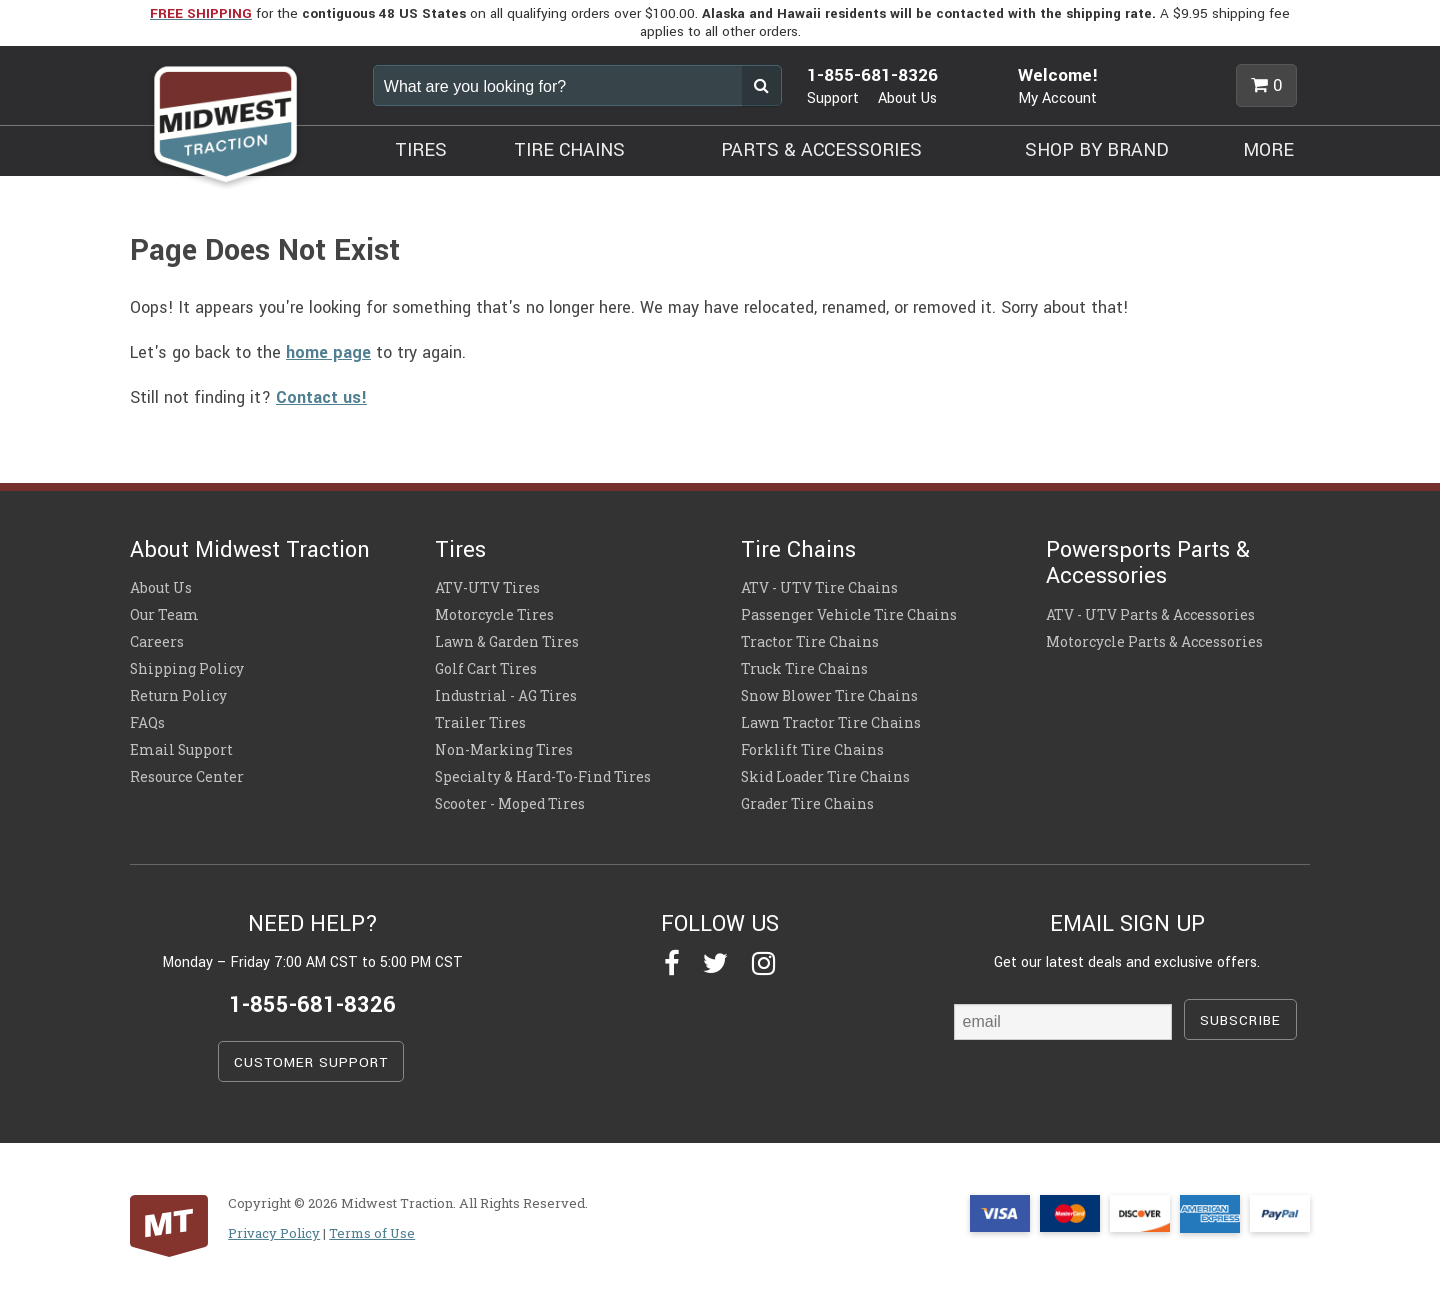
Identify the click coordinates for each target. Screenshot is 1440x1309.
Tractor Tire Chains (810, 642)
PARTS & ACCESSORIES (821, 150)
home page (328, 352)
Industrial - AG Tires (506, 696)
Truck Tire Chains (804, 669)
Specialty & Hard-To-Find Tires (543, 777)
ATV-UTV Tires (487, 588)
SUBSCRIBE (1240, 1020)
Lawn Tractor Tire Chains (831, 723)
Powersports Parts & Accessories (1148, 563)
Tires (460, 550)
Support (833, 98)
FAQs (147, 723)
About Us (907, 98)
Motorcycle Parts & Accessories (1154, 642)
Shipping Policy (187, 669)
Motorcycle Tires (494, 615)
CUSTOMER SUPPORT (311, 1062)
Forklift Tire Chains (812, 750)
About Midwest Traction (250, 550)
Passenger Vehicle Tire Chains (849, 615)
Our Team (164, 615)
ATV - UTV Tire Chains (819, 588)
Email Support (181, 750)
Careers (157, 642)
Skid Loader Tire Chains (825, 777)
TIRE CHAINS (569, 150)
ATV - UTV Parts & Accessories (1150, 615)
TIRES (421, 150)
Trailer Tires (480, 723)
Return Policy (178, 696)
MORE (1268, 150)
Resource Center (187, 777)
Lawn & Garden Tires (507, 642)
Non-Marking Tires (504, 750)
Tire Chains (798, 550)
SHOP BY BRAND (1097, 150)
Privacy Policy (274, 1233)
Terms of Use (372, 1233)
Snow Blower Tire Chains (829, 696)
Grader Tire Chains (807, 804)
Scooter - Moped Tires (510, 804)
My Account (1057, 98)
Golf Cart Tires (486, 669)
